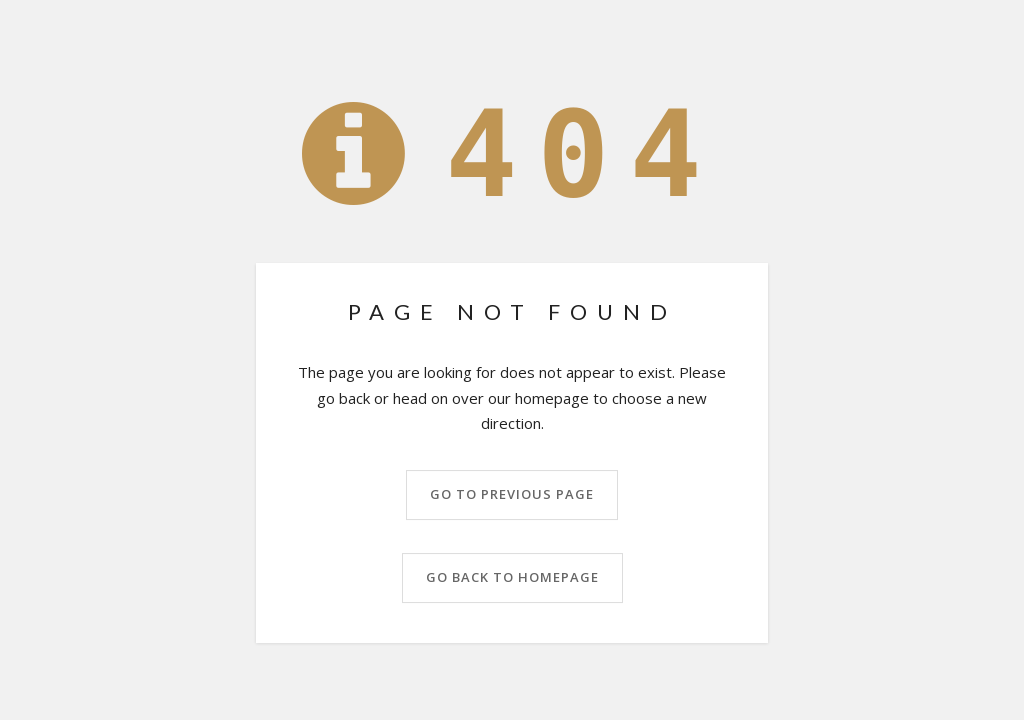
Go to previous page (512, 494)
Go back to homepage (512, 577)
